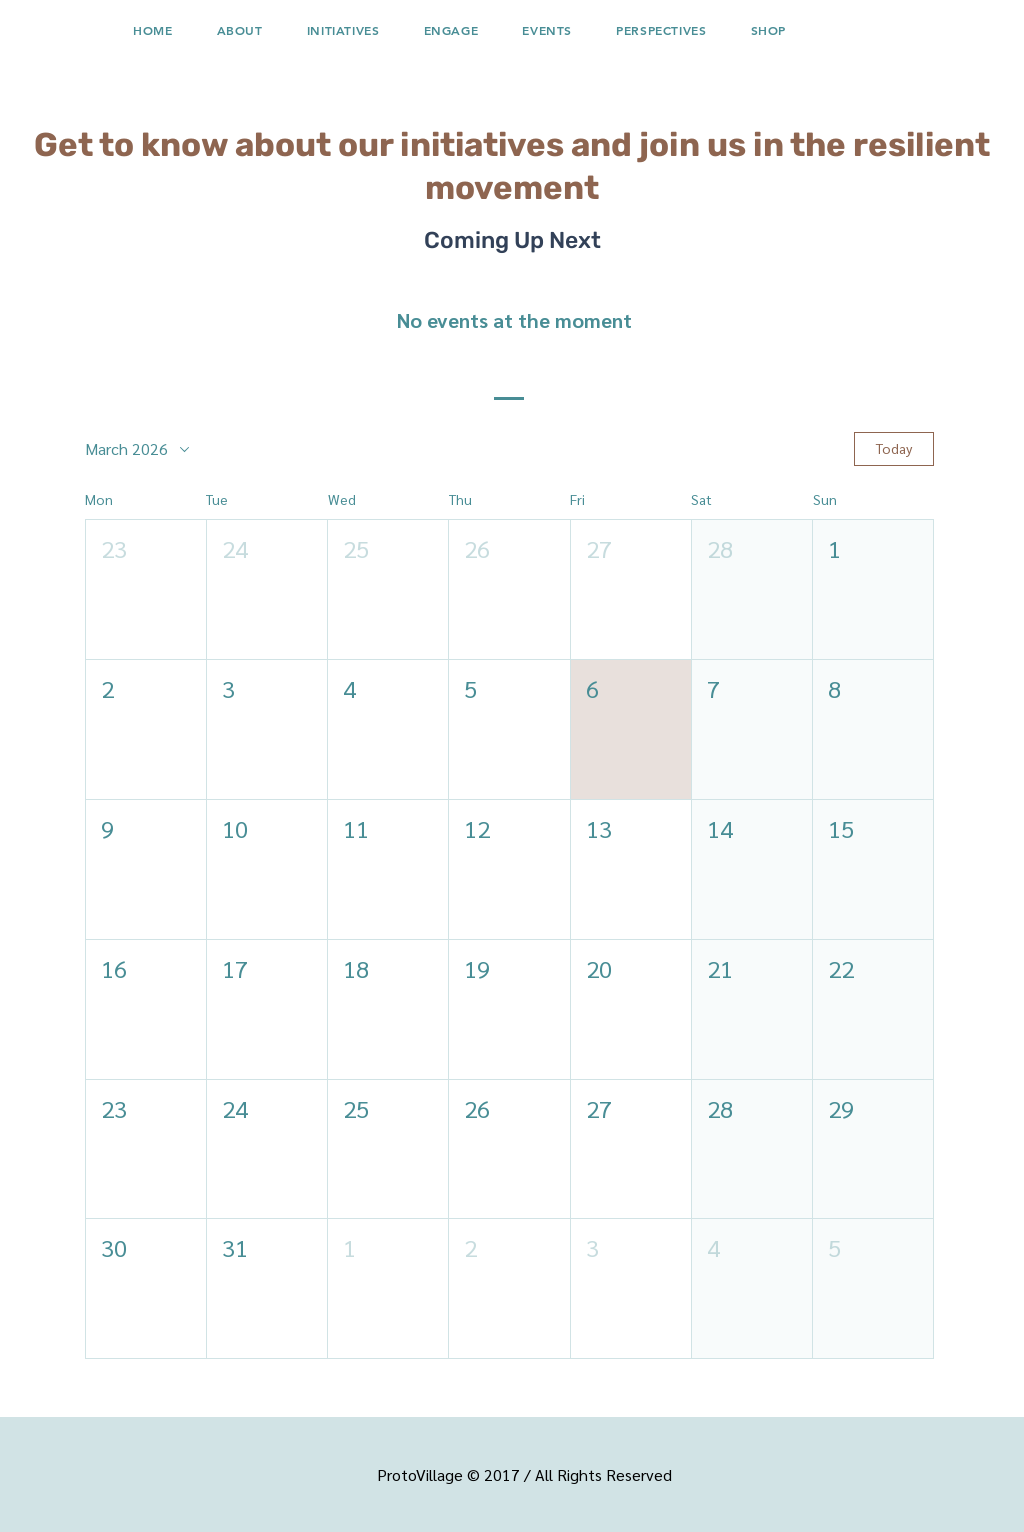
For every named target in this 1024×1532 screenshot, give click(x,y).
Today (894, 448)
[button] (343, 30)
